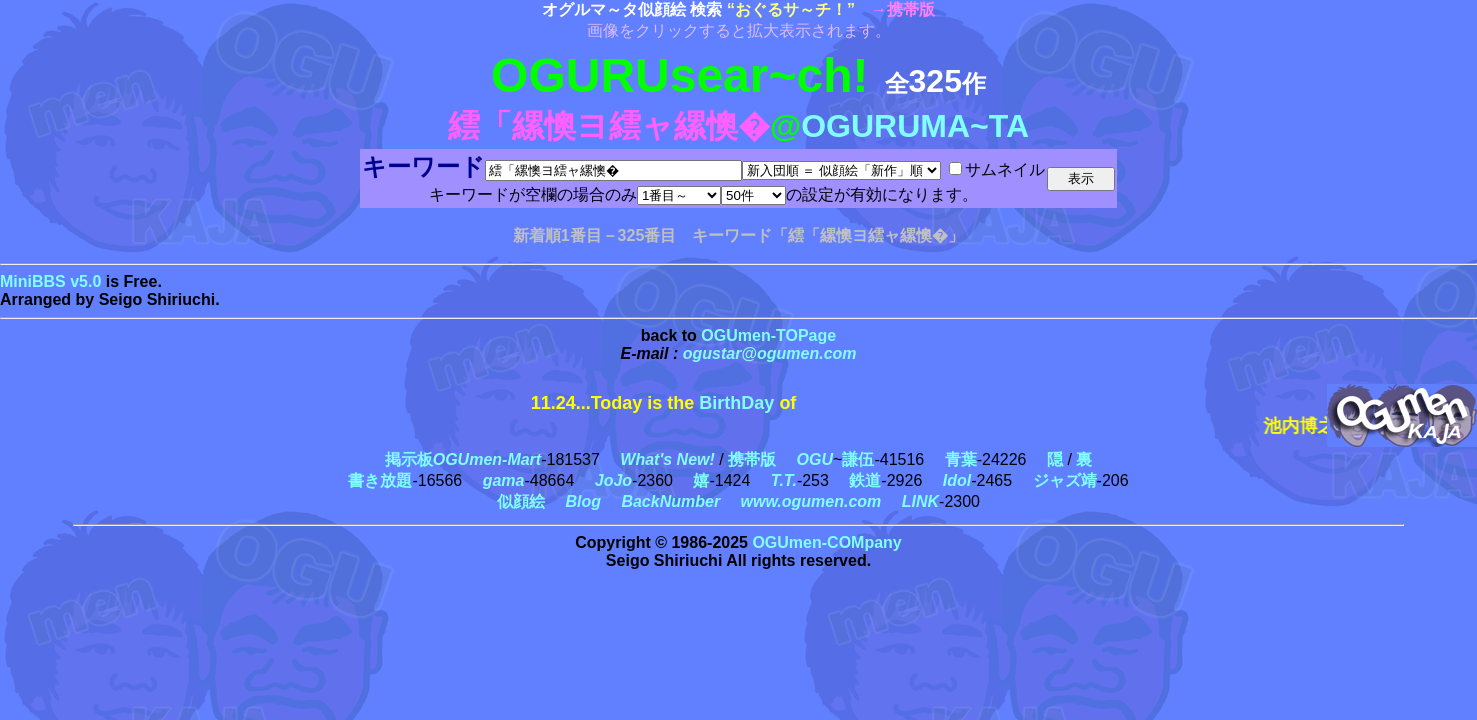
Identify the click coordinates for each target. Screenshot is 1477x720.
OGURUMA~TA (915, 126)
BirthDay (736, 403)
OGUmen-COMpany (826, 542)
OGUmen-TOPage (768, 335)
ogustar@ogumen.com (770, 353)
